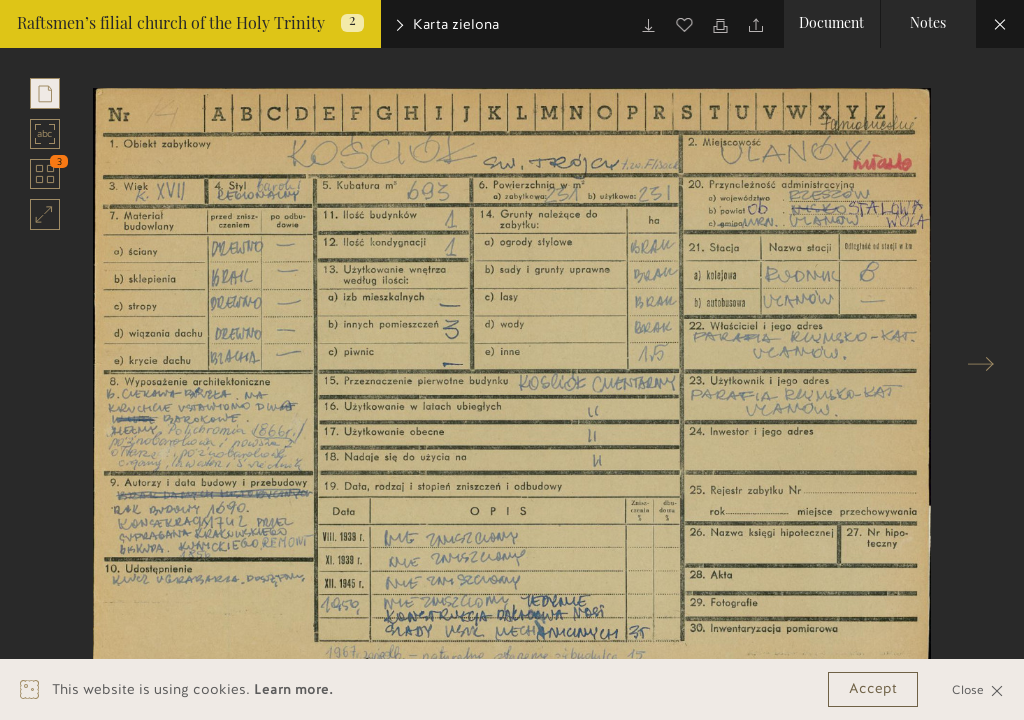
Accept (873, 688)
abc (45, 134)
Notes (928, 24)
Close (978, 689)
